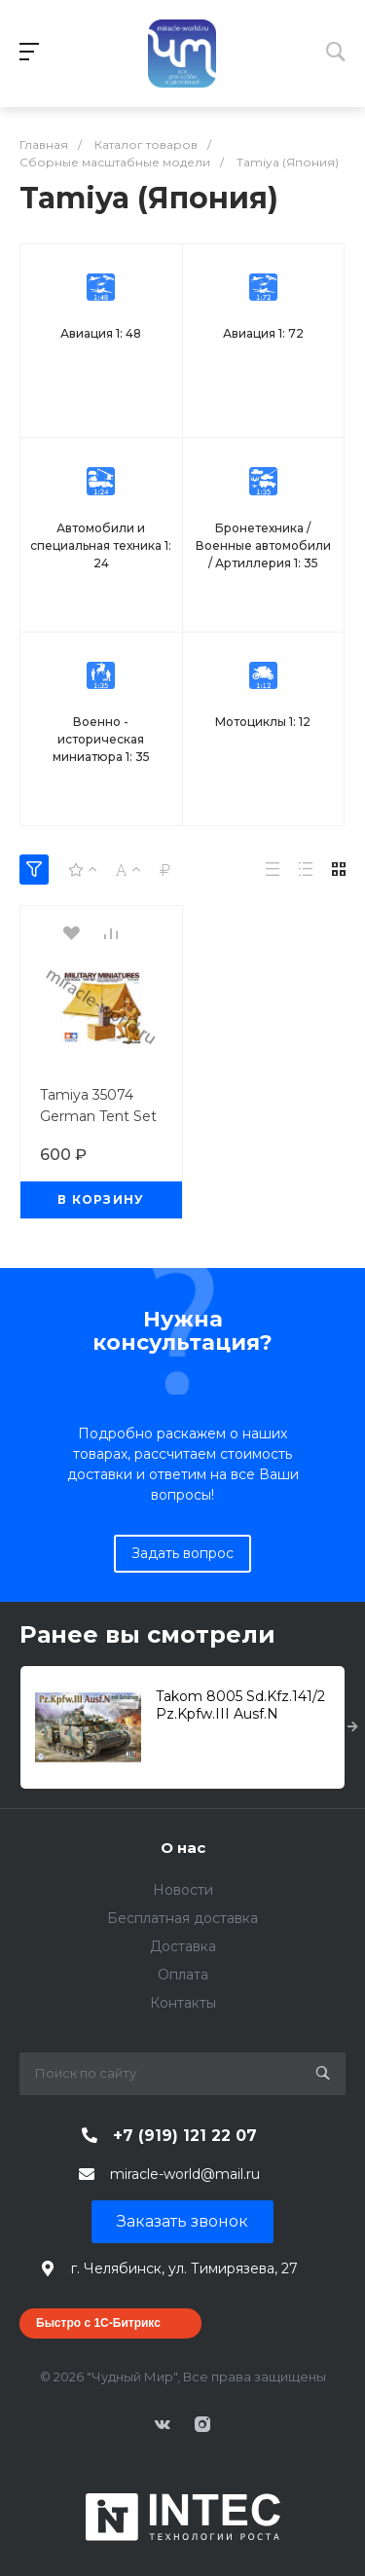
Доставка (183, 1946)
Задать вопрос (182, 1553)
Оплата (183, 1974)
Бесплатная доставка (182, 1918)
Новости (183, 1890)
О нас (183, 1847)
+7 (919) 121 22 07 (185, 2135)
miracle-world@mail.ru (185, 2174)
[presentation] (352, 1727)
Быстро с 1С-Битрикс (98, 2323)
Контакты (183, 2003)
